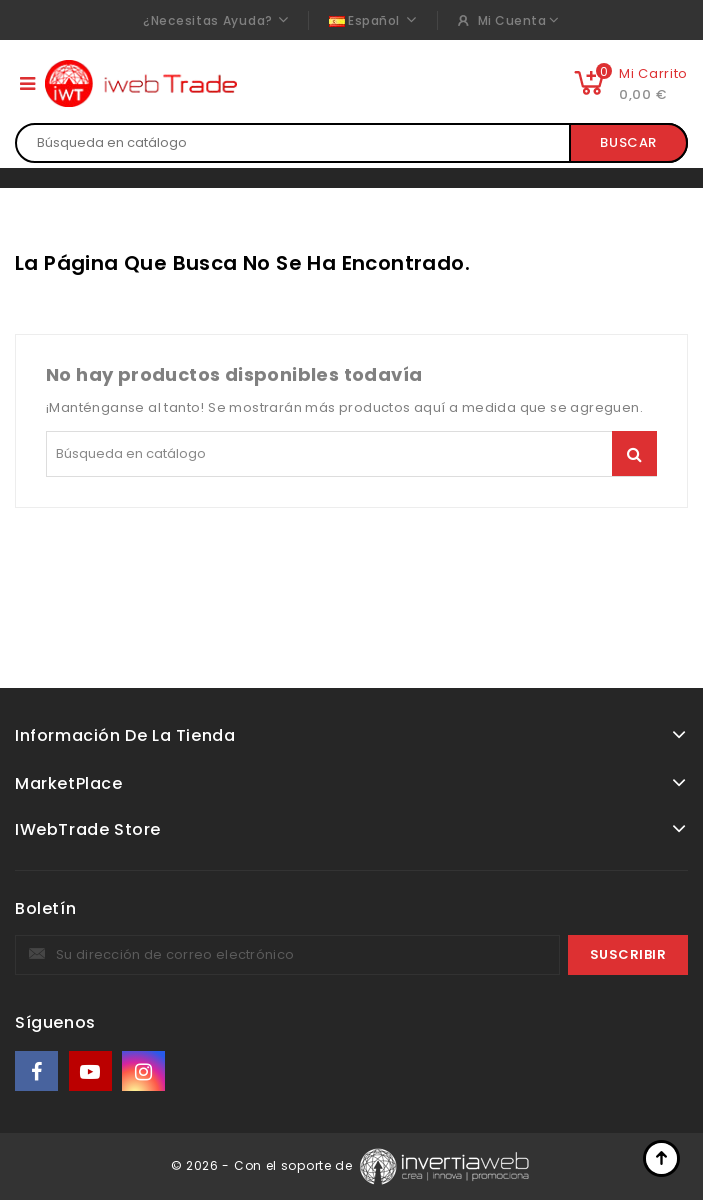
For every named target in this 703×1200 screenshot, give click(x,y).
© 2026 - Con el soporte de (264, 1165)
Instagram (145, 1071)
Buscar (628, 142)
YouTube (92, 1071)
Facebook (38, 1071)
